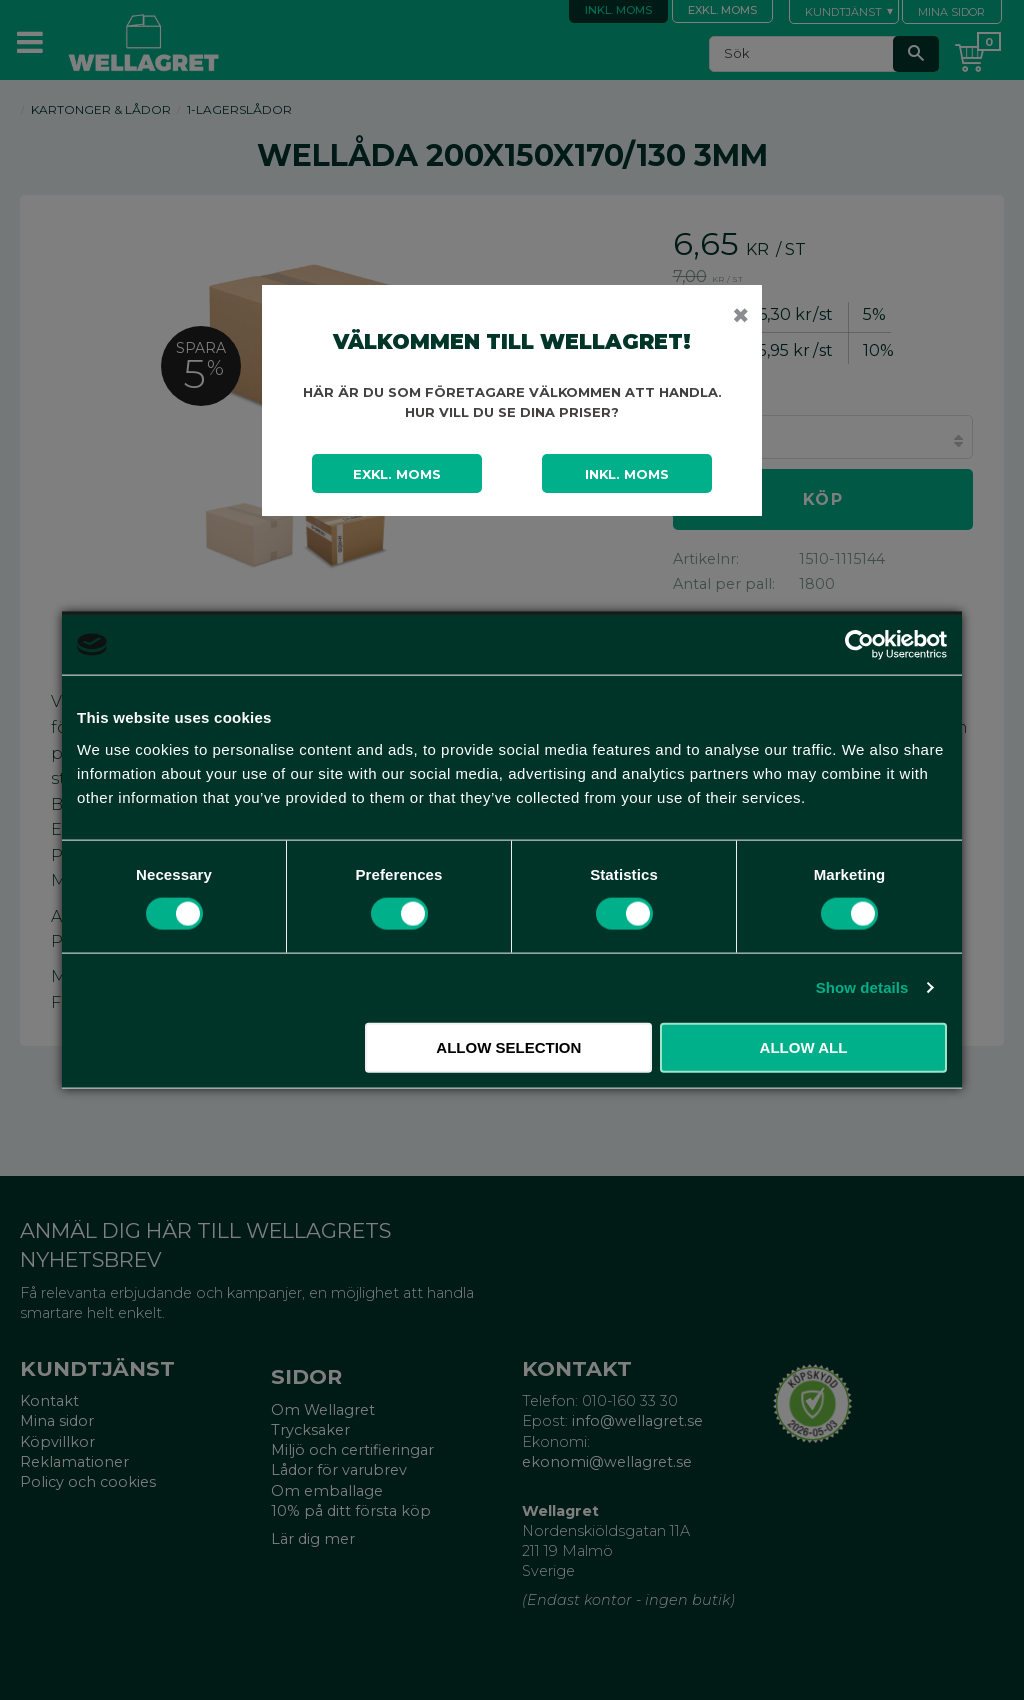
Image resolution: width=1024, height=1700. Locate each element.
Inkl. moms (627, 474)
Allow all (804, 1046)
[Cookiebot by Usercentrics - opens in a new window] (859, 645)
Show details (862, 987)
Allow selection (508, 1046)
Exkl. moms (397, 474)
